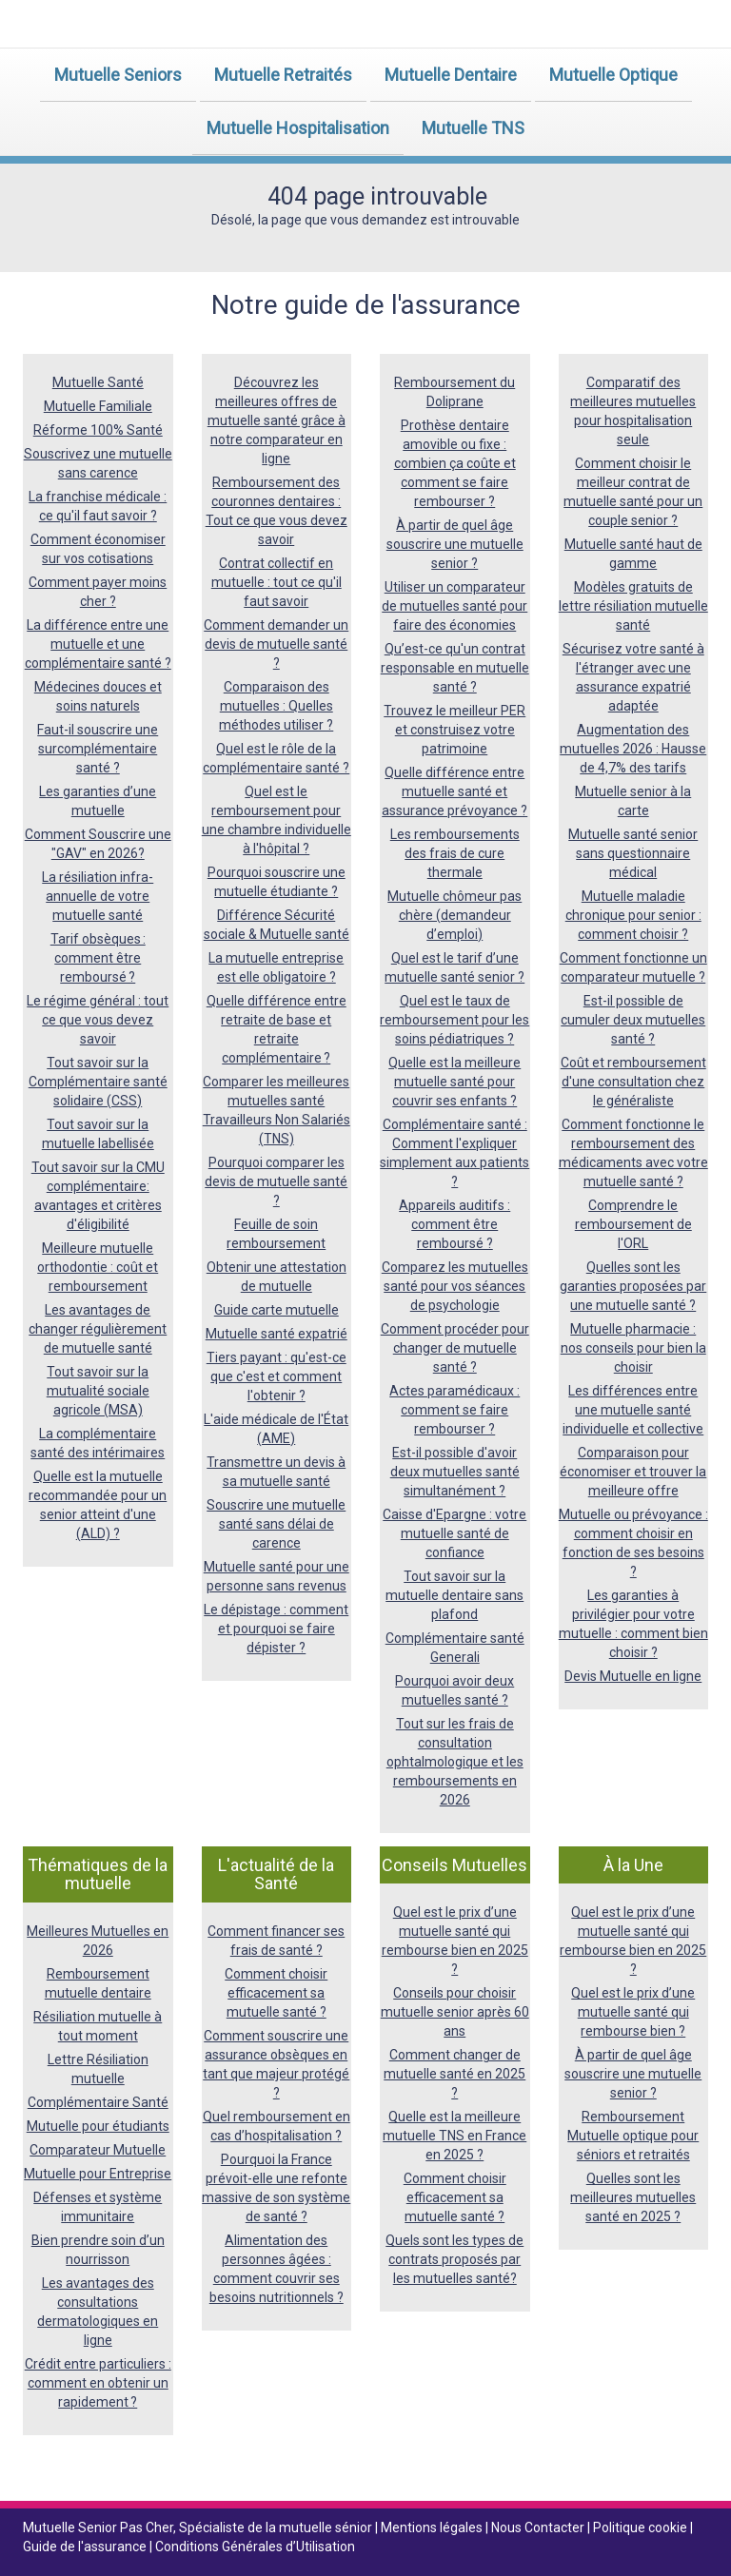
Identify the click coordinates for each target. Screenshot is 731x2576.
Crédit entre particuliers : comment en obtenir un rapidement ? (98, 2383)
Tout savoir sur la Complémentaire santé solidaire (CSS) (98, 1081)
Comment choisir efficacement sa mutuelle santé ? (276, 1993)
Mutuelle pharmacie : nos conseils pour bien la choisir (633, 1348)
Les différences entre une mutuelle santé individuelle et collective (633, 1409)
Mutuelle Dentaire (451, 75)
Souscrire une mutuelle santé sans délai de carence (276, 1524)
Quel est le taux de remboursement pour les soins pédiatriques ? (454, 1019)
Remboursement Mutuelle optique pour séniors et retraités (633, 2135)
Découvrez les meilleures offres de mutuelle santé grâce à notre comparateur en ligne (276, 420)
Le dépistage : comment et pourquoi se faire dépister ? (276, 1628)
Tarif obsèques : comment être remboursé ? (98, 958)
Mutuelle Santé (98, 382)
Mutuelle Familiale (98, 406)
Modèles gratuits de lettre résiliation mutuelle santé (633, 606)
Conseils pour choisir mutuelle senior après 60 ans (455, 2012)
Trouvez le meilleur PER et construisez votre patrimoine (454, 729)
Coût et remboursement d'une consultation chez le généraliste (633, 1081)
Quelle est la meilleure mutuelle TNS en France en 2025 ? (454, 2135)
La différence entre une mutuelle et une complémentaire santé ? (98, 644)
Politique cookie (641, 2527)
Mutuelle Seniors (118, 75)
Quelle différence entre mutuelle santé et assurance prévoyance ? (454, 791)
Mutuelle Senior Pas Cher (98, 2527)
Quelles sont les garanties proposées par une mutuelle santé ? (633, 1286)
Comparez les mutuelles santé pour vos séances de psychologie (455, 1286)
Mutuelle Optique (613, 75)
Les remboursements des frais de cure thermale (455, 853)
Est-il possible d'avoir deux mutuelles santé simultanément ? (455, 1471)
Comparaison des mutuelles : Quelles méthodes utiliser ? (276, 705)
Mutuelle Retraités (283, 75)
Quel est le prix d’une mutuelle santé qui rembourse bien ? (633, 2012)
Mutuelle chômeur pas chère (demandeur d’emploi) (454, 915)
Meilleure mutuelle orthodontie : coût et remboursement (97, 1267)
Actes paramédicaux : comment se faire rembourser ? (454, 1409)
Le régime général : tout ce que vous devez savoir (97, 1019)
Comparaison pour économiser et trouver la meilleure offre (633, 1471)
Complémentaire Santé (98, 2102)
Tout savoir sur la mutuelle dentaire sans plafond (454, 1595)
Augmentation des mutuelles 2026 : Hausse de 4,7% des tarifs (633, 748)
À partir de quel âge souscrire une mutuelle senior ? (455, 544)
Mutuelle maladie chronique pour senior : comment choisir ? (633, 915)
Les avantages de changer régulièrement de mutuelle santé (98, 1329)
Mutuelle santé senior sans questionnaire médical (633, 853)
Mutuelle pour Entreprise (97, 2173)
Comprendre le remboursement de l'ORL (633, 1224)
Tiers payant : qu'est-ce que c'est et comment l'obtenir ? (276, 1376)
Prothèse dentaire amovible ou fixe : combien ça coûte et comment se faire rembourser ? (455, 463)
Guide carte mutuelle (276, 1309)
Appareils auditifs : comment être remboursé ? (454, 1224)
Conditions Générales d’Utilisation (255, 2546)
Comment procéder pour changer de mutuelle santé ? (455, 1348)
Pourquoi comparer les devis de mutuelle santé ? (276, 1181)
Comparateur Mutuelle (98, 2149)
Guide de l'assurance (86, 2546)
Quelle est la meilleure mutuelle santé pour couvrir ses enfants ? (454, 1081)
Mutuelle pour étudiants (98, 2126)
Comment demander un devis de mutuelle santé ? (276, 644)
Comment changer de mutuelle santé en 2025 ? (454, 2073)
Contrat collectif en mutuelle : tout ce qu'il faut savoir (276, 582)
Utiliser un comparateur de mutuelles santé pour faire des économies (454, 606)
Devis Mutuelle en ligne (632, 1676)
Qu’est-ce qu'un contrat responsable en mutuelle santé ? (455, 667)
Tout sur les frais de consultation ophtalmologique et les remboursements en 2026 (455, 1761)
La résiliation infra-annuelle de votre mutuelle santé (97, 896)
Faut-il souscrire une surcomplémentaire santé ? (97, 748)
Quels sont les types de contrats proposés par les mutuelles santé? (454, 2259)
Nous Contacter (539, 2527)
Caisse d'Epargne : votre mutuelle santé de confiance (454, 1533)
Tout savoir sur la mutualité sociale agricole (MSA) (98, 1390)
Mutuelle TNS (473, 128)
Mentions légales (433, 2527)
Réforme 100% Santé (98, 430)
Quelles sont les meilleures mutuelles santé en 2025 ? (633, 2197)
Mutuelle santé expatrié (276, 1333)
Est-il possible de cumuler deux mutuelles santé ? (633, 1019)
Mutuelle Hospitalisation (298, 128)
